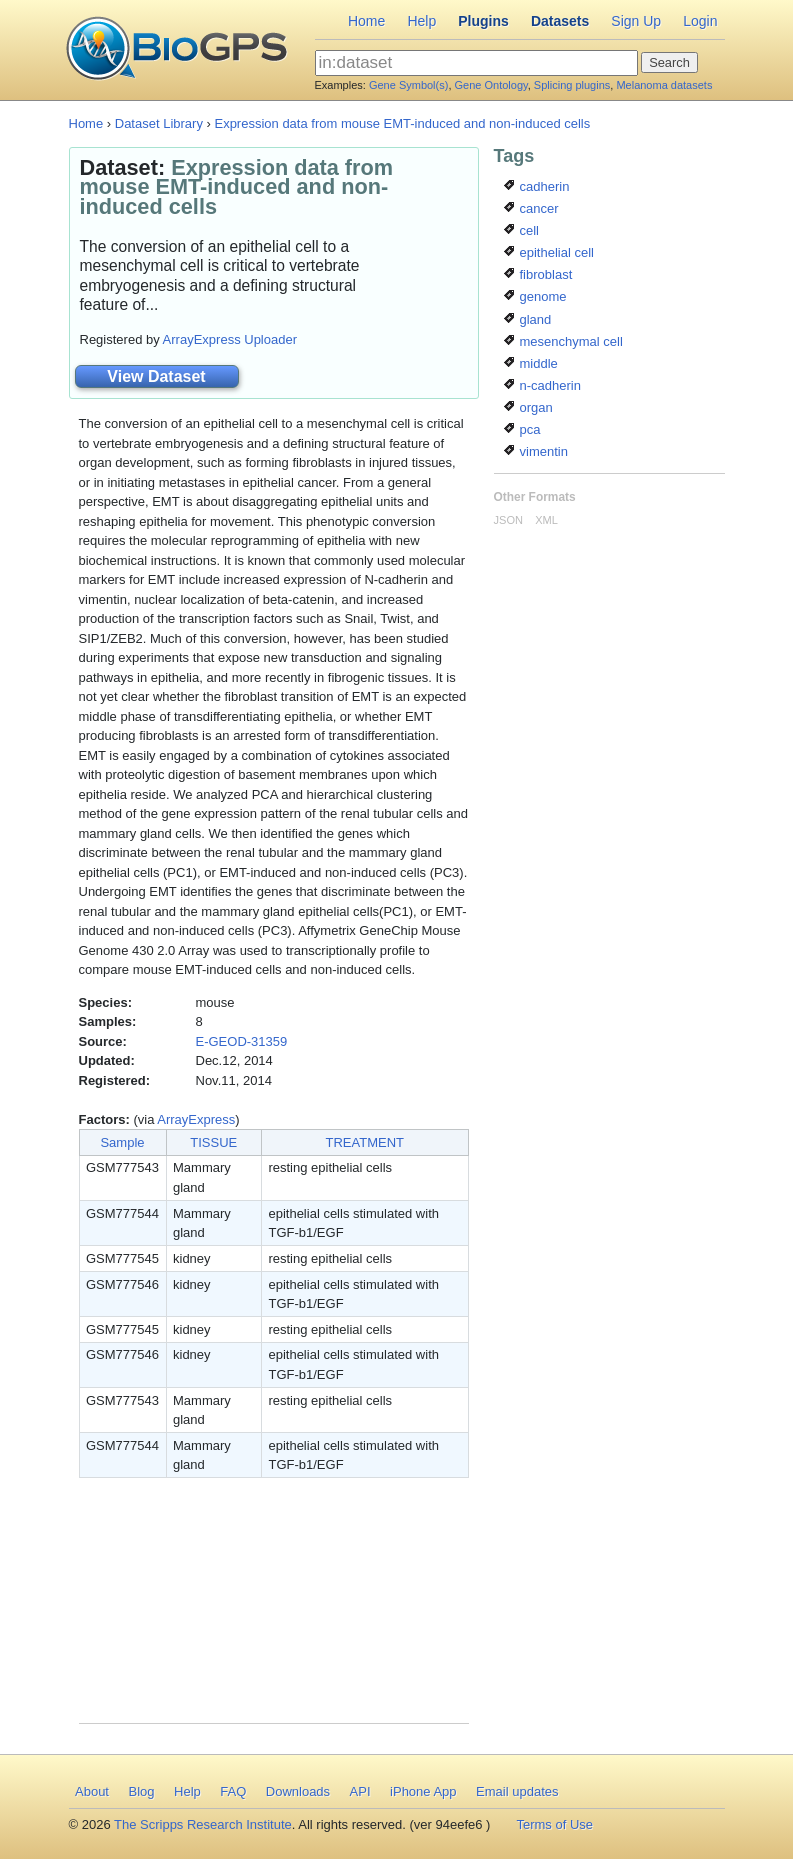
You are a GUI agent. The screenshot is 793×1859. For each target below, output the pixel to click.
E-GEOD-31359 (242, 1041)
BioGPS (176, 50)
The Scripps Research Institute (203, 1824)
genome (535, 296)
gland (527, 319)
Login (700, 21)
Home (366, 21)
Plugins (483, 21)
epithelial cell (549, 252)
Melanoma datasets (664, 85)
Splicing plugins (572, 85)
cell (521, 230)
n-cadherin (542, 385)
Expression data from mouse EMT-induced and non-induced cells (402, 123)
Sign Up (636, 21)
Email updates (517, 1791)
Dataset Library (159, 123)
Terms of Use (554, 1824)
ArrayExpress (196, 1119)
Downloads (298, 1791)
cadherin (536, 186)
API (360, 1791)
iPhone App (423, 1791)
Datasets (560, 21)
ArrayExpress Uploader (230, 339)
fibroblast (538, 274)
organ (528, 407)
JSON (508, 520)
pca (522, 429)
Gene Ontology (491, 85)
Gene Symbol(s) (408, 85)
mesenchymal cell (563, 341)
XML (546, 520)
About (92, 1791)
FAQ (233, 1791)
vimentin (536, 451)
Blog (141, 1791)
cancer (531, 208)
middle (531, 363)
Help (421, 21)
